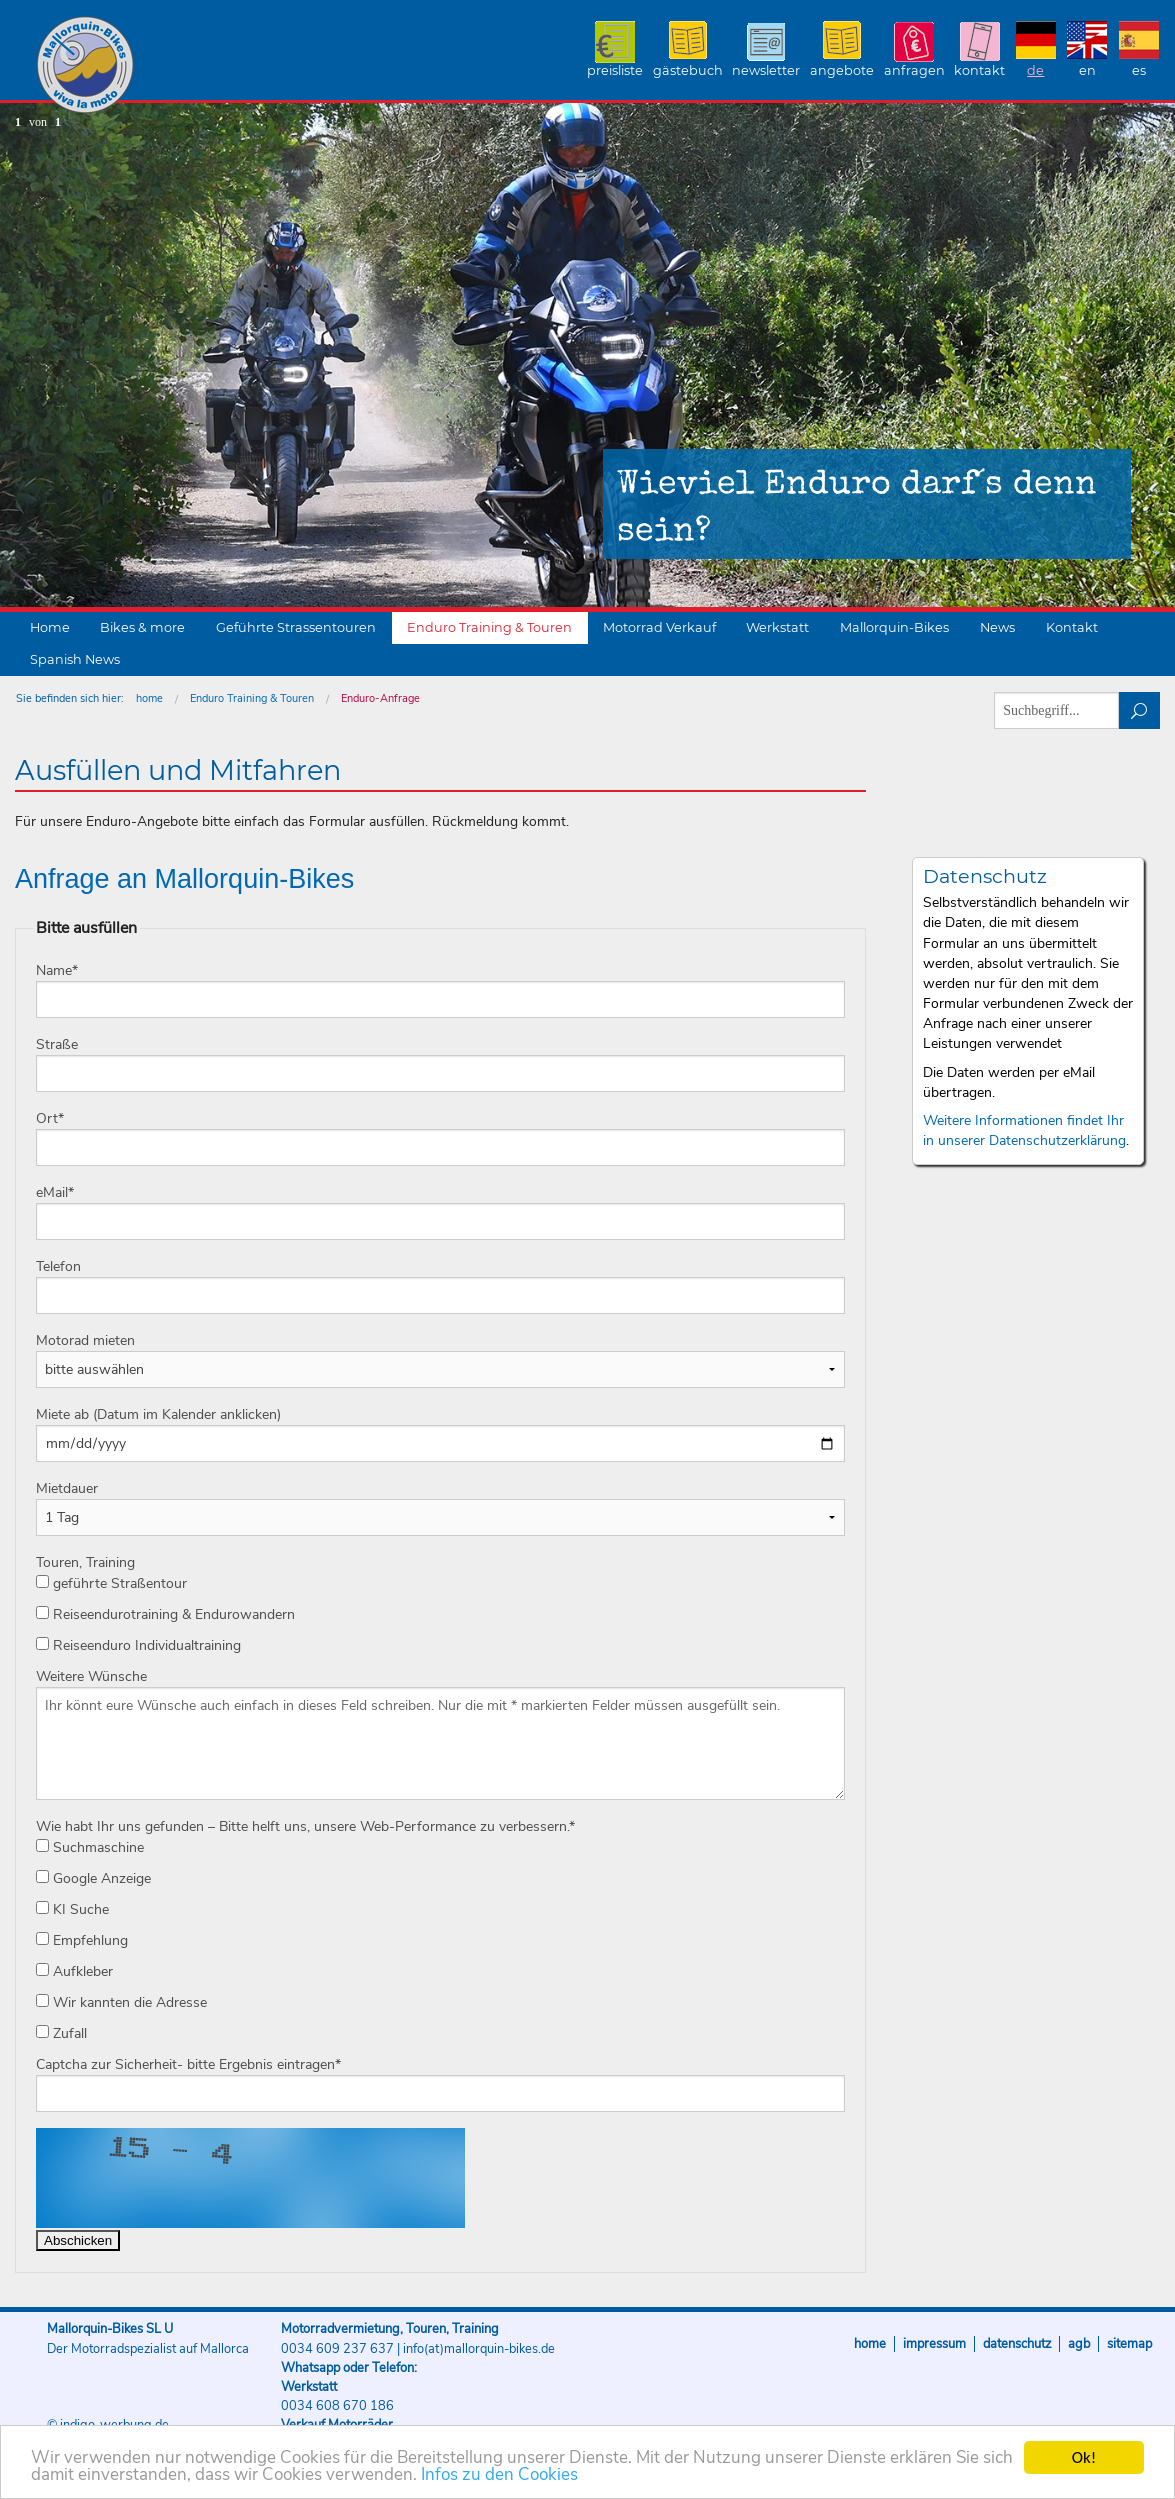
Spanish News (75, 659)
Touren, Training (85, 1562)
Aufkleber (74, 1971)
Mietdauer (67, 1488)
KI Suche (72, 1909)
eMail (55, 1192)
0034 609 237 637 (337, 2349)
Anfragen (914, 70)
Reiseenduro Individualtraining (138, 1645)
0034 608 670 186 (337, 2406)
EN (1087, 70)
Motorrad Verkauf (659, 627)
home (149, 698)
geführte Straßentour (111, 1583)
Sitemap (1129, 2344)
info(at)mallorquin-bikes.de (479, 2349)
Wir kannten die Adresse (121, 2002)
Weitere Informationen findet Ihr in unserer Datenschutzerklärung (1024, 1130)
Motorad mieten (85, 1340)
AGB (1079, 2344)
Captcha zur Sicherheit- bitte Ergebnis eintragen (188, 2064)
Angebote (842, 70)
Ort (50, 1118)
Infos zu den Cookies (499, 2475)
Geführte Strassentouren (296, 627)
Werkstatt (777, 627)
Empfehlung (82, 1940)
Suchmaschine (90, 1847)
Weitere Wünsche (91, 1676)
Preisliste (615, 70)
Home (50, 627)
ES (1139, 70)
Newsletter (766, 70)
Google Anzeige (93, 1878)
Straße (57, 1044)
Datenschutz (1017, 2344)
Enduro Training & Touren (489, 627)
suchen (1139, 710)
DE (1035, 70)
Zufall (61, 2033)
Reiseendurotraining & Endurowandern (165, 1614)
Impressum (934, 2344)
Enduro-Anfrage (380, 698)
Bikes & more (142, 627)
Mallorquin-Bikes (202, 66)
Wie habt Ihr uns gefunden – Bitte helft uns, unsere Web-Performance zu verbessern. (305, 1826)
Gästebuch (688, 70)
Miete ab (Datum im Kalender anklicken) (158, 1414)
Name (57, 970)
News (997, 627)
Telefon (58, 1266)
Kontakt (979, 70)
